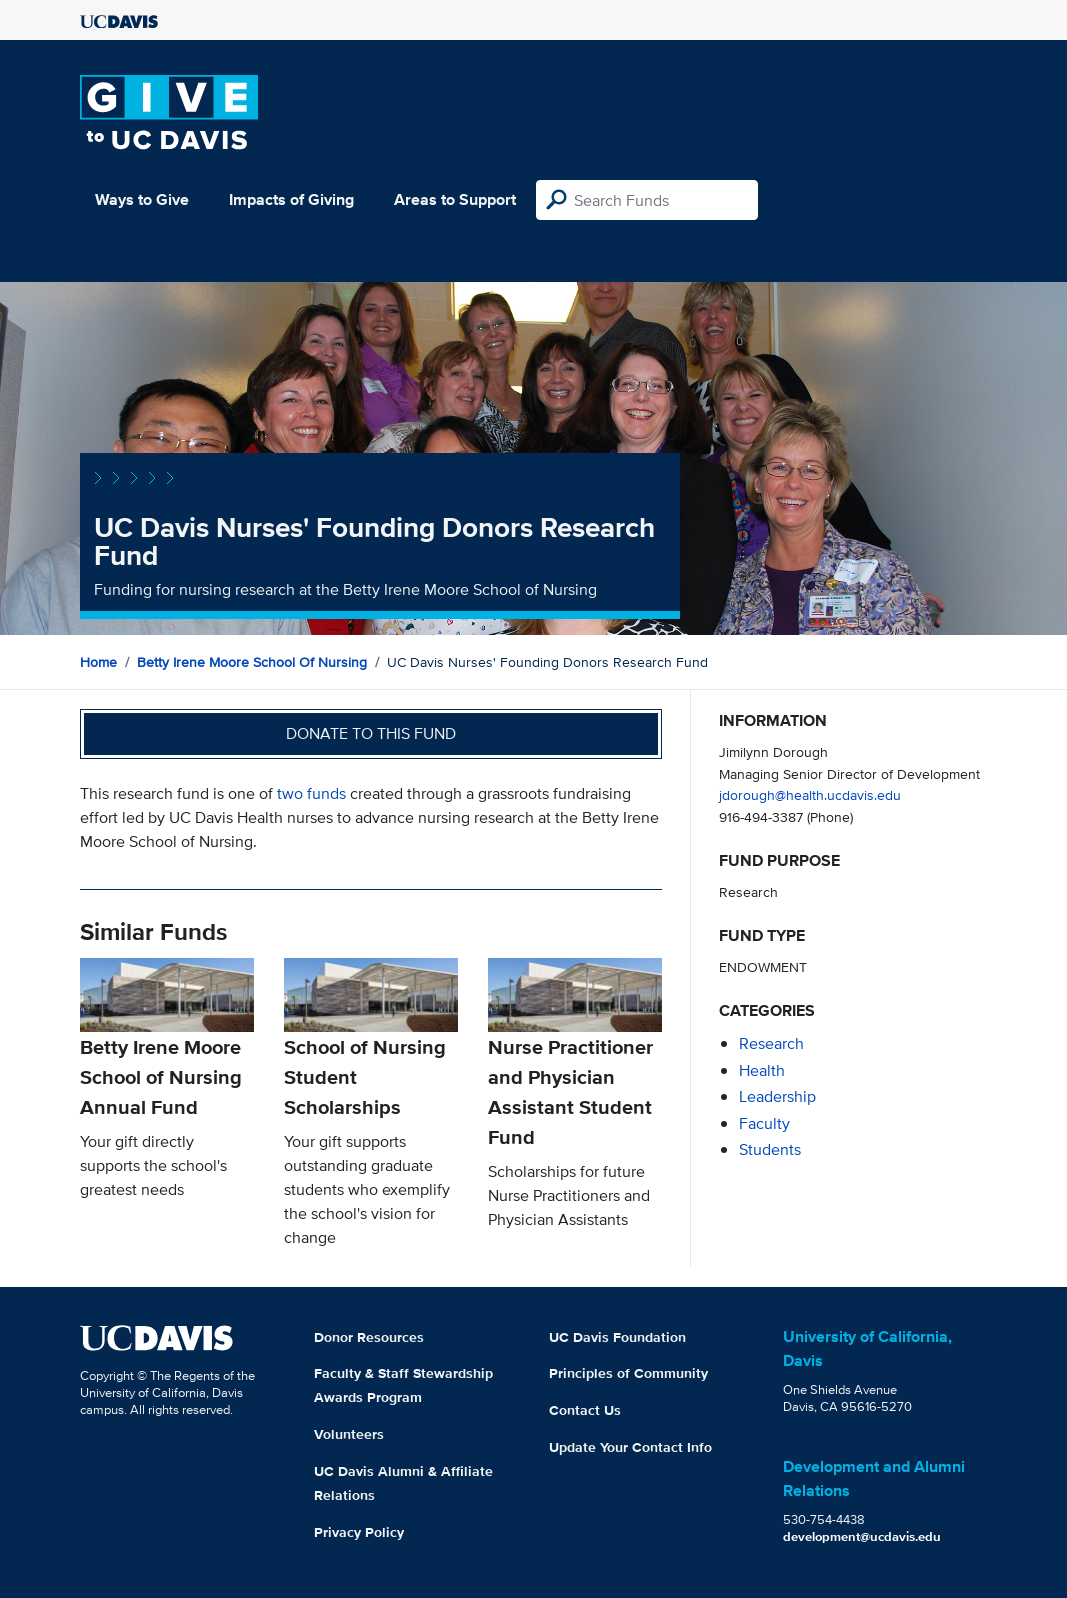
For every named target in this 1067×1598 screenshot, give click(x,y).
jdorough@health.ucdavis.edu (810, 794)
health (762, 1070)
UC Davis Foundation (617, 1337)
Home (98, 662)
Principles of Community (628, 1373)
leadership (777, 1096)
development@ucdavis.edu (862, 1536)
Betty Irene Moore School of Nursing (252, 662)
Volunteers (349, 1434)
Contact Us (585, 1410)
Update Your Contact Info (630, 1447)
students (770, 1149)
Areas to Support (455, 199)
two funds (311, 793)
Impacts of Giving (291, 199)
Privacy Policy (359, 1532)
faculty (764, 1123)
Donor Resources (369, 1337)
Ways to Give (142, 199)
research (771, 1043)
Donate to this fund (371, 733)
